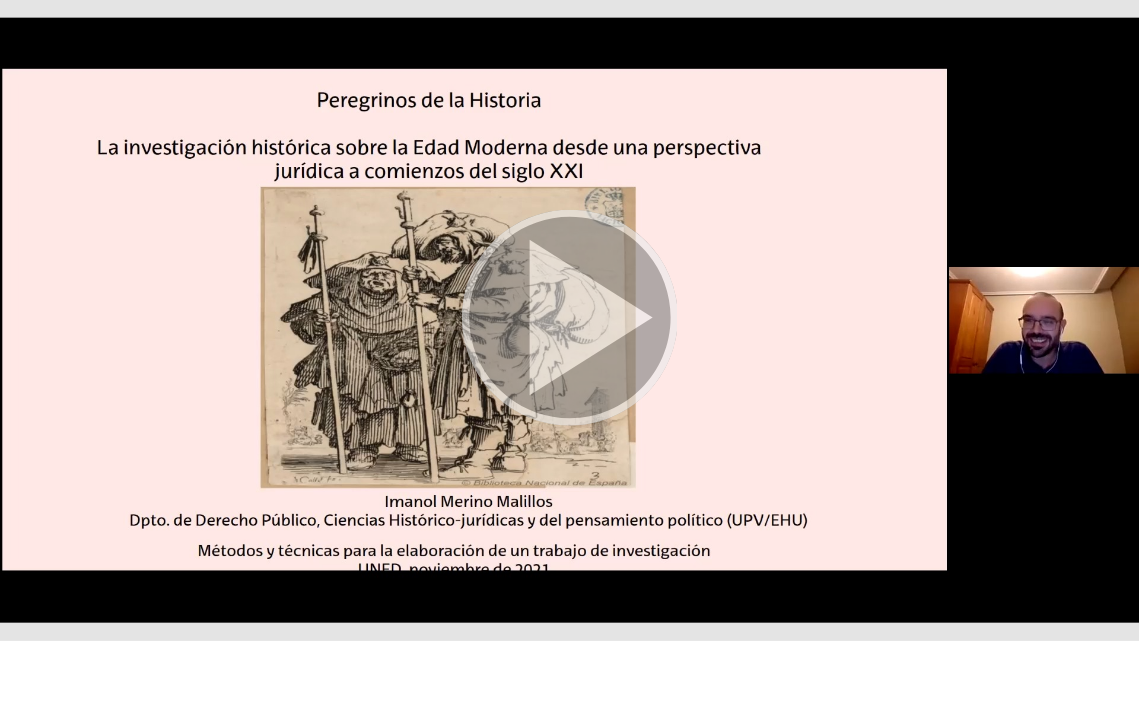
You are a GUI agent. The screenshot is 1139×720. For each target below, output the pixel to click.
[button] (569, 320)
